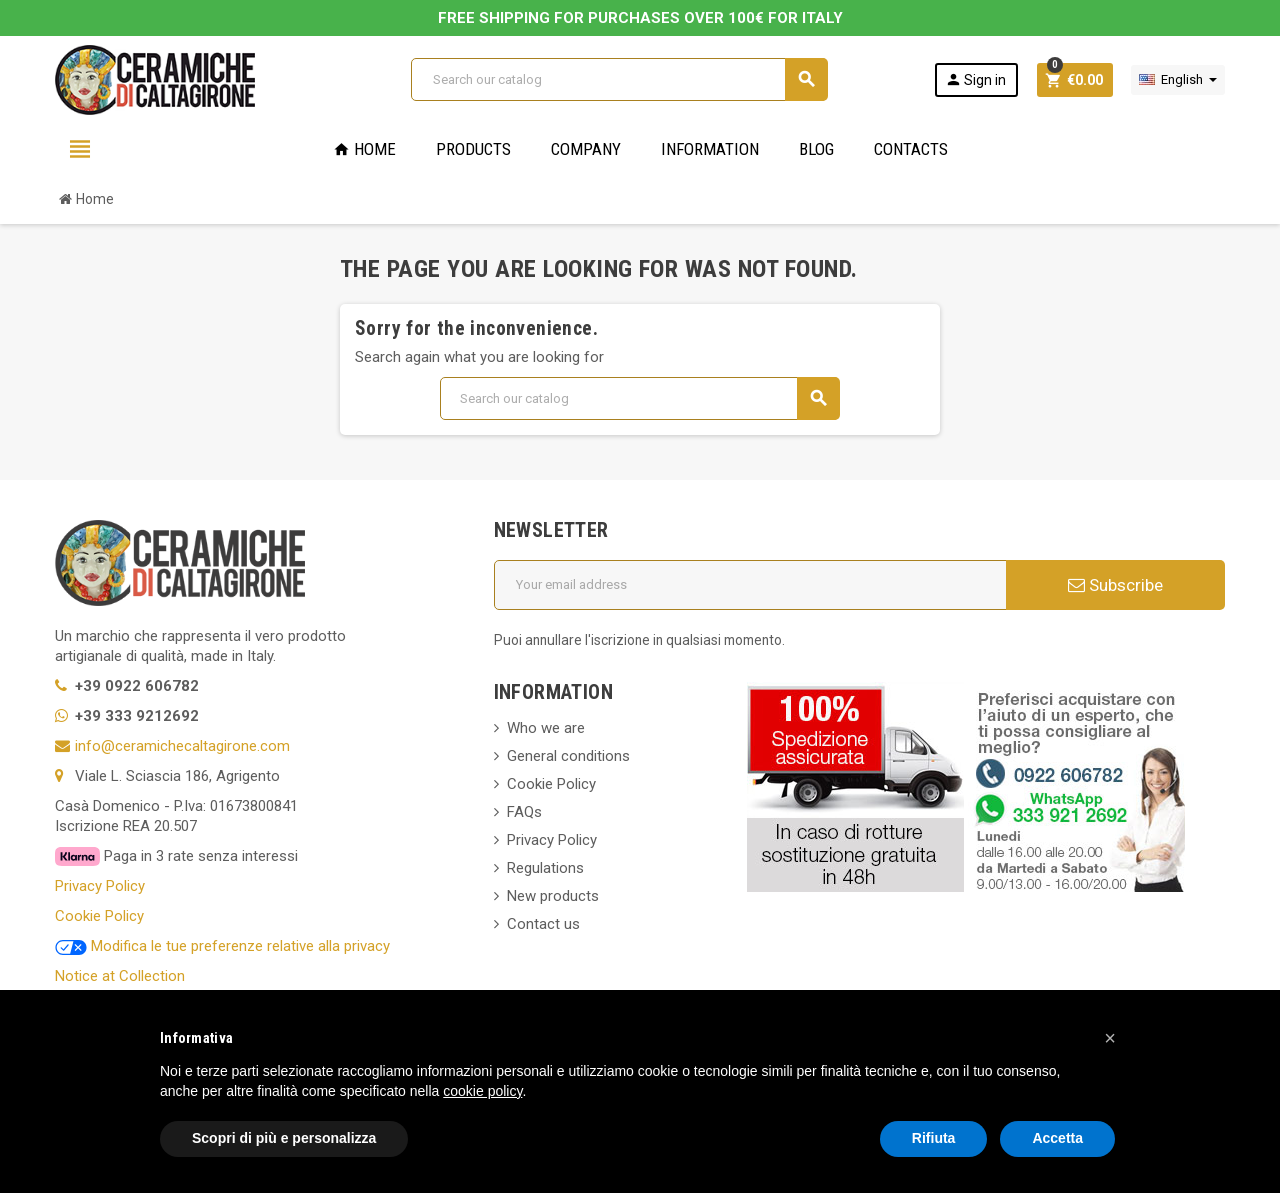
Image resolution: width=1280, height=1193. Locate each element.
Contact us (543, 924)
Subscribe (1115, 585)
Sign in (975, 79)
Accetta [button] (1057, 1138)
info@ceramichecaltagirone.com (182, 746)
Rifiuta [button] (934, 1138)
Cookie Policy (99, 916)
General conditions (568, 756)
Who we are (546, 728)
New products (553, 896)
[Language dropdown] (1178, 80)
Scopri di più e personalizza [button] (284, 1138)
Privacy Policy (100, 886)
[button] (1110, 1038)
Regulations (545, 868)
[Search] (618, 79)
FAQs (524, 812)
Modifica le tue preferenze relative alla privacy (222, 946)
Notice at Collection (120, 976)
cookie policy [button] (482, 1091)
